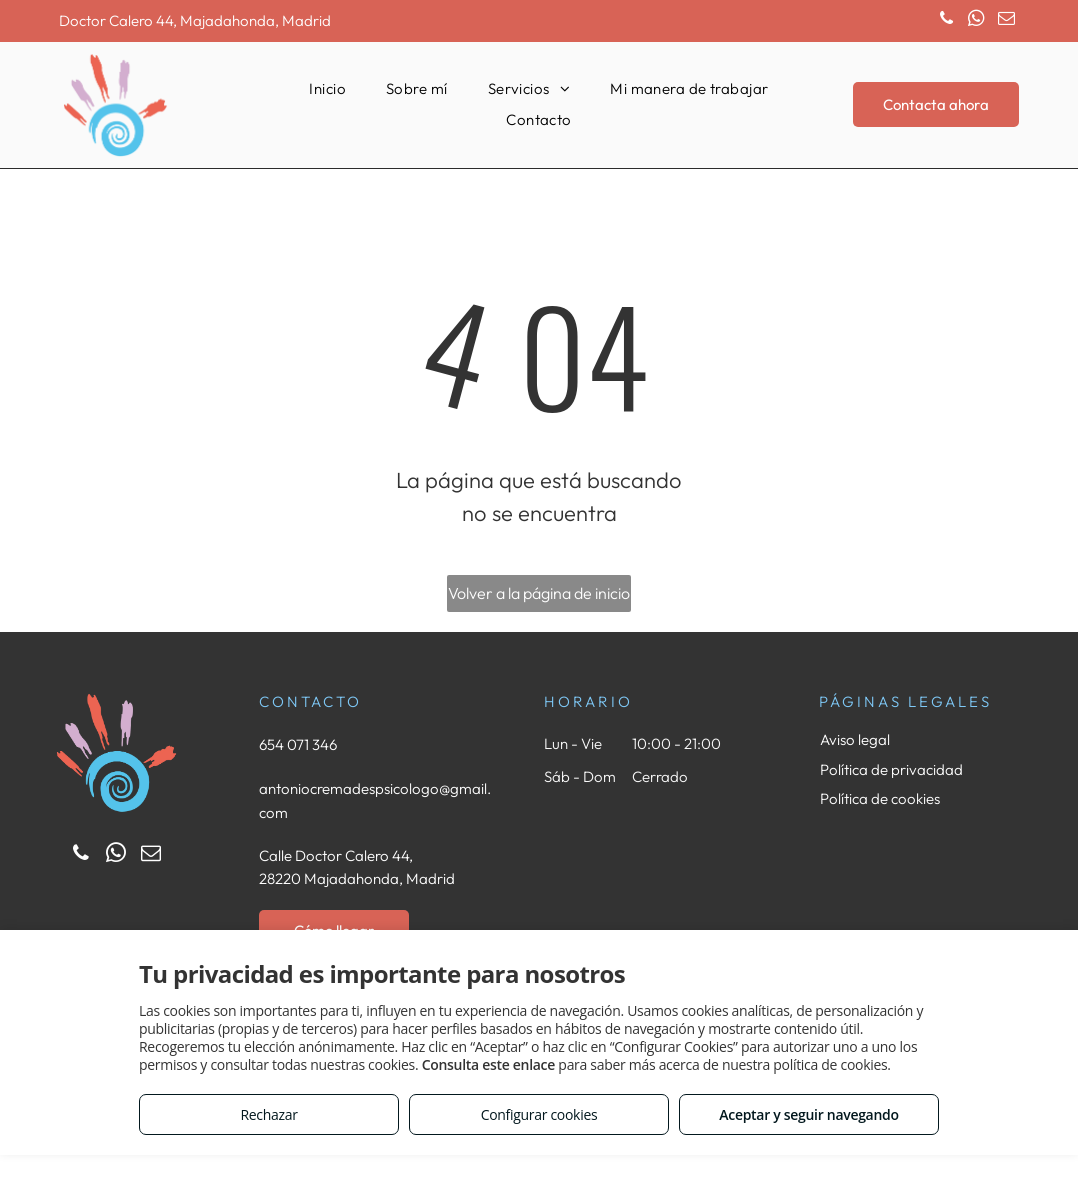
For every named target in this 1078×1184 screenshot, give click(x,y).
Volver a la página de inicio (539, 593)
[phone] (946, 21)
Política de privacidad (891, 769)
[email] (1006, 21)
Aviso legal (855, 739)
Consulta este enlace (488, 1064)
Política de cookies (880, 798)
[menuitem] (327, 89)
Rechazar (268, 1114)
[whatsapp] (976, 21)
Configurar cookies (539, 1114)
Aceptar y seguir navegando (808, 1114)
